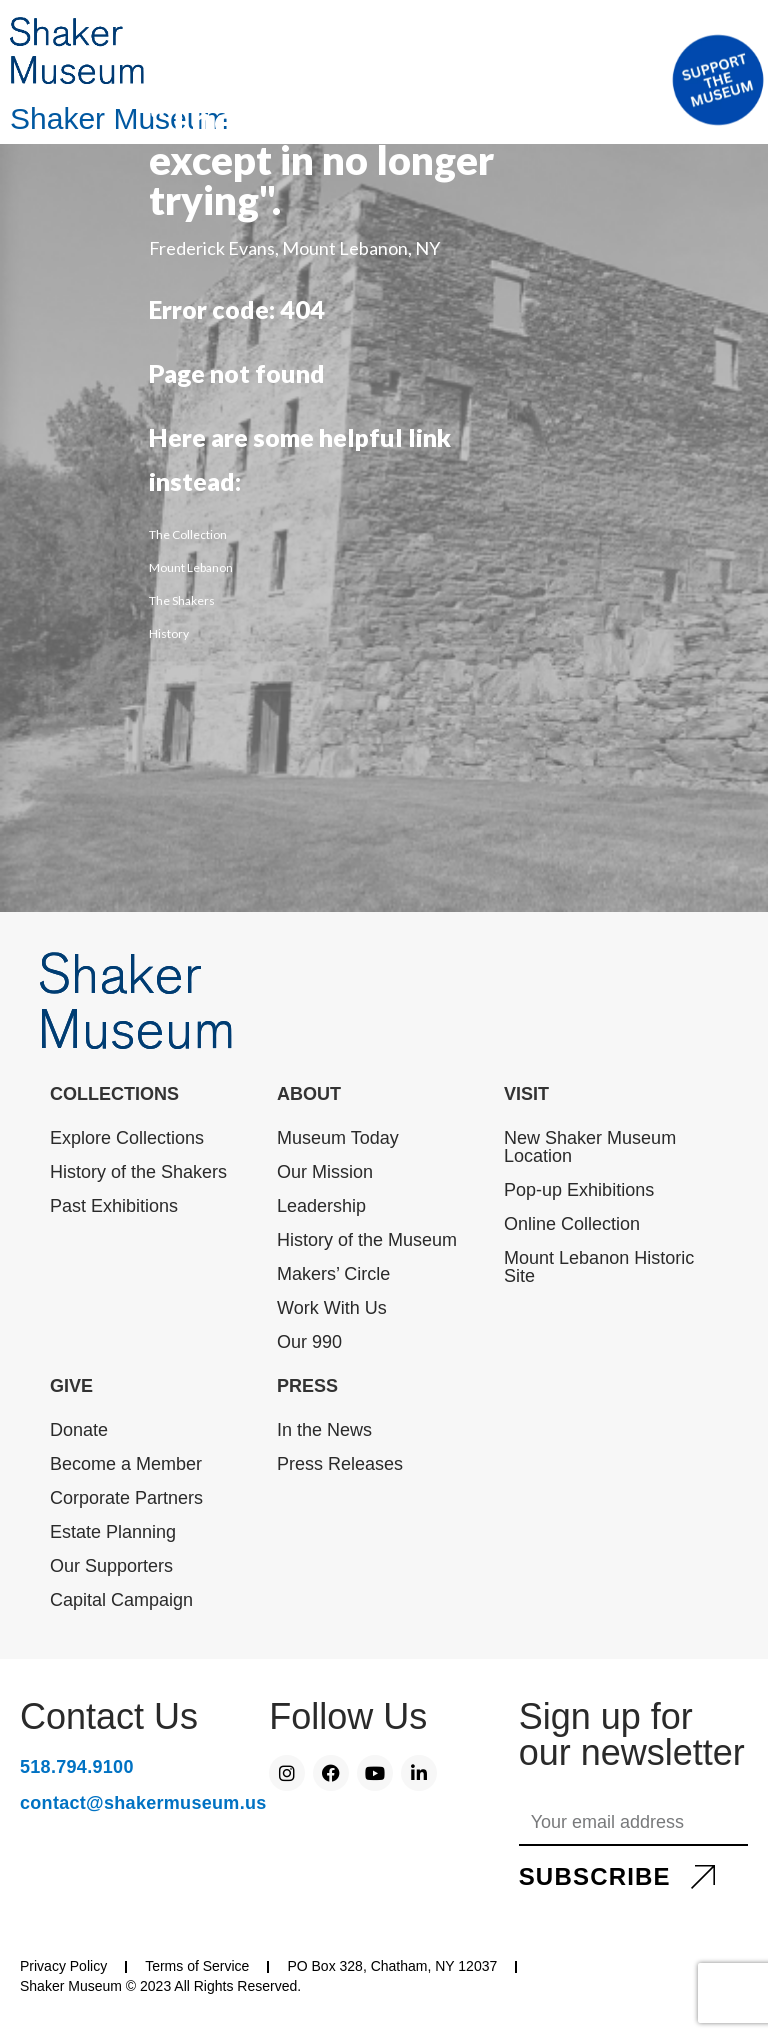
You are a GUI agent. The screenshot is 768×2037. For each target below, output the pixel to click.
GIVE (71, 1386)
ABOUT (309, 1094)
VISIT (526, 1094)
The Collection (188, 534)
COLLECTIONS (114, 1094)
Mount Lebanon (191, 567)
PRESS (307, 1386)
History (169, 633)
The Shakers (182, 600)
